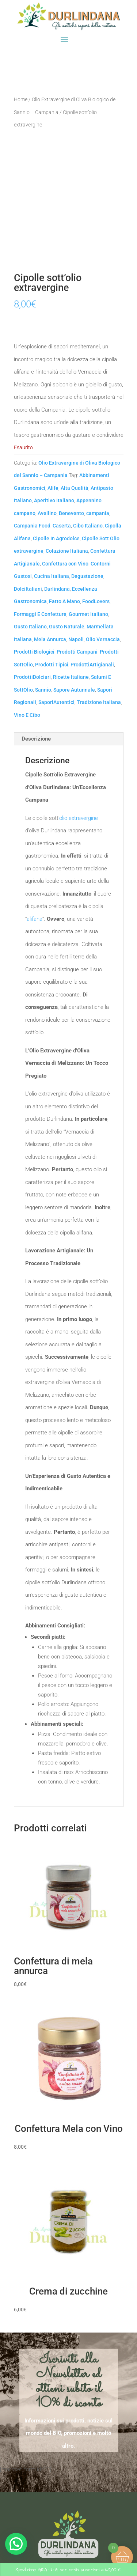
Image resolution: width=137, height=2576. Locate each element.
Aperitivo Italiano (54, 500)
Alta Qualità (74, 488)
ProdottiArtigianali (92, 664)
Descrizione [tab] (36, 738)
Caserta (62, 526)
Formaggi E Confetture (40, 614)
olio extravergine (78, 818)
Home (20, 99)
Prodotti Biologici (34, 652)
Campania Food (32, 526)
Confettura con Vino (65, 564)
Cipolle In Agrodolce (56, 538)
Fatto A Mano (64, 601)
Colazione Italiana (67, 551)
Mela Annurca (50, 639)
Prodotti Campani (77, 652)
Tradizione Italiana (99, 702)
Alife (52, 488)
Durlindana (57, 589)
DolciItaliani (28, 589)
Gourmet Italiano (88, 614)
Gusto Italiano (30, 626)
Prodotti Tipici (51, 664)
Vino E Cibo (27, 715)
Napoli (76, 639)
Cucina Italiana (51, 576)
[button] (16, 2544)
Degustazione (87, 576)
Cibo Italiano (88, 526)
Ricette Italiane (71, 677)
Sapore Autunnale (74, 690)
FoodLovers (96, 601)
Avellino (47, 513)
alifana (34, 919)
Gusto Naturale (66, 626)
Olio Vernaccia (103, 639)
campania (97, 513)
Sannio (43, 690)
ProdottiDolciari (32, 677)
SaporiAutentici (56, 702)
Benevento (71, 513)
